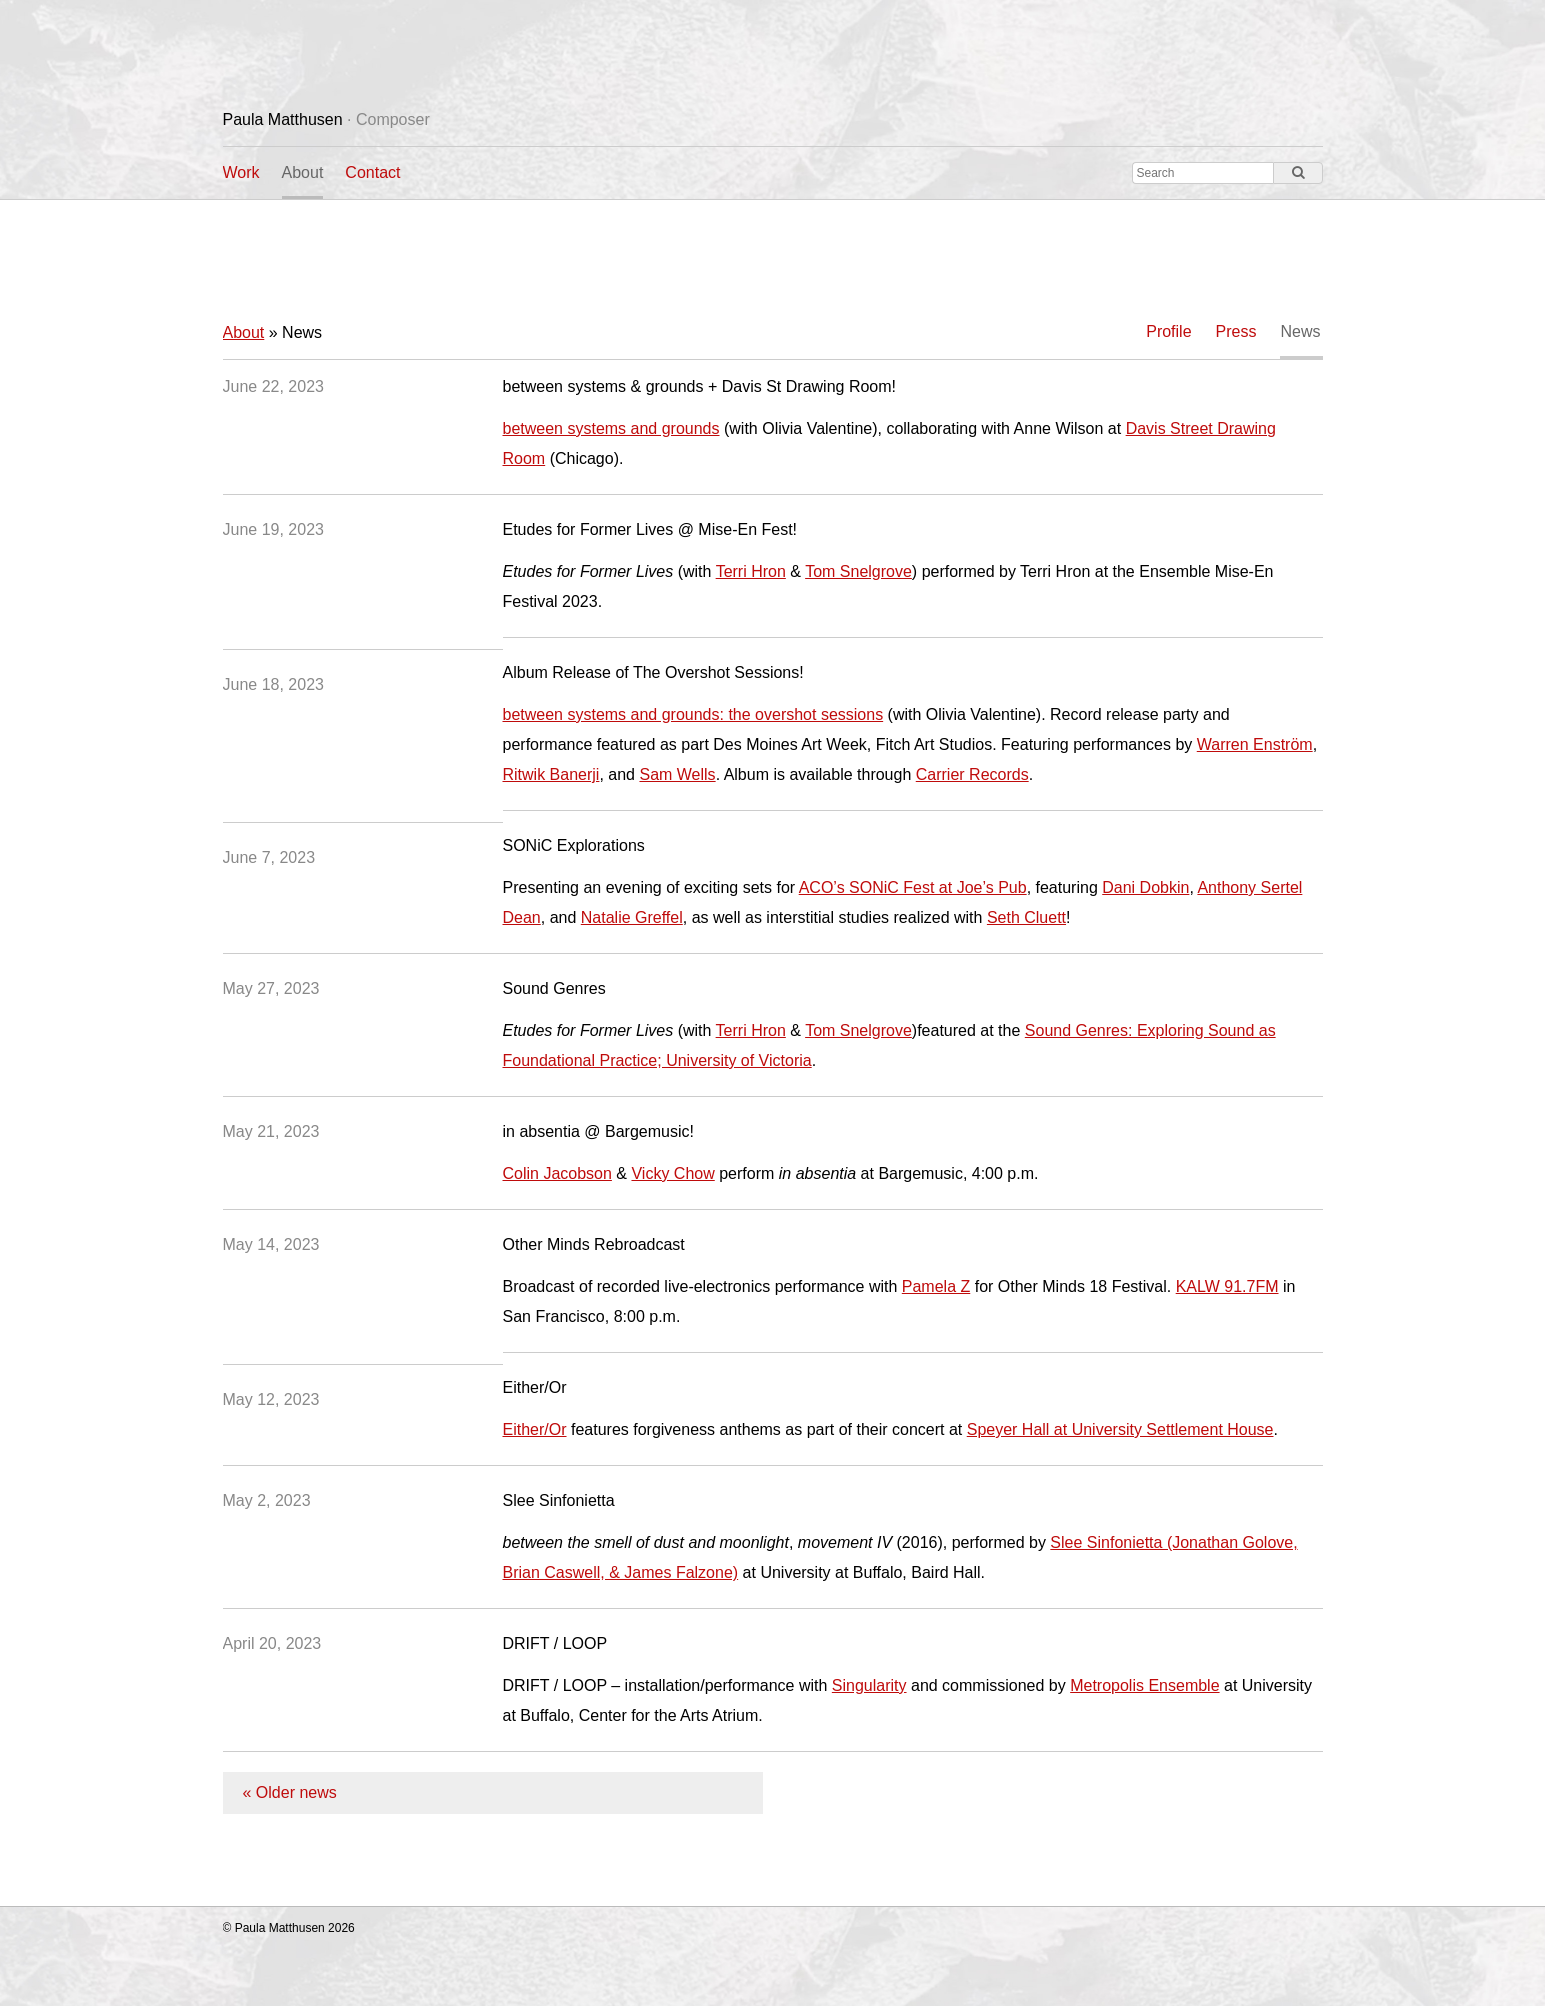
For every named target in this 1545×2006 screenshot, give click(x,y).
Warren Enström (1255, 744)
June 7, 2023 (269, 857)
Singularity (869, 1685)
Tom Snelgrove (858, 571)
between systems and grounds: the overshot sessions (693, 714)
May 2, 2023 (267, 1500)
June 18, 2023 (273, 684)
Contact (372, 172)
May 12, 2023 (271, 1399)
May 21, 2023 (271, 1131)
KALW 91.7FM (1227, 1286)
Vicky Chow (672, 1173)
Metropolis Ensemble (1144, 1685)
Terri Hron (751, 571)
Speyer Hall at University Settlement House (1120, 1429)
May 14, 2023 (271, 1244)
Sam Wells (677, 774)
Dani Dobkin (1145, 887)
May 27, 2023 (271, 988)
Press (1236, 332)
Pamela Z (936, 1286)
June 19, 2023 (273, 529)
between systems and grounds (611, 428)
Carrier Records (972, 774)
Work (241, 172)
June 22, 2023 (273, 386)
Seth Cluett (1026, 917)
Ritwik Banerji (551, 774)
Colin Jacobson (557, 1173)
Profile (1168, 332)
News (1300, 332)
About (303, 172)
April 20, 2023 (272, 1643)
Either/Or (535, 1429)
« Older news (290, 1792)
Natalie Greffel (632, 917)
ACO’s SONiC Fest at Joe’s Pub (913, 887)
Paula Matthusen (326, 119)
